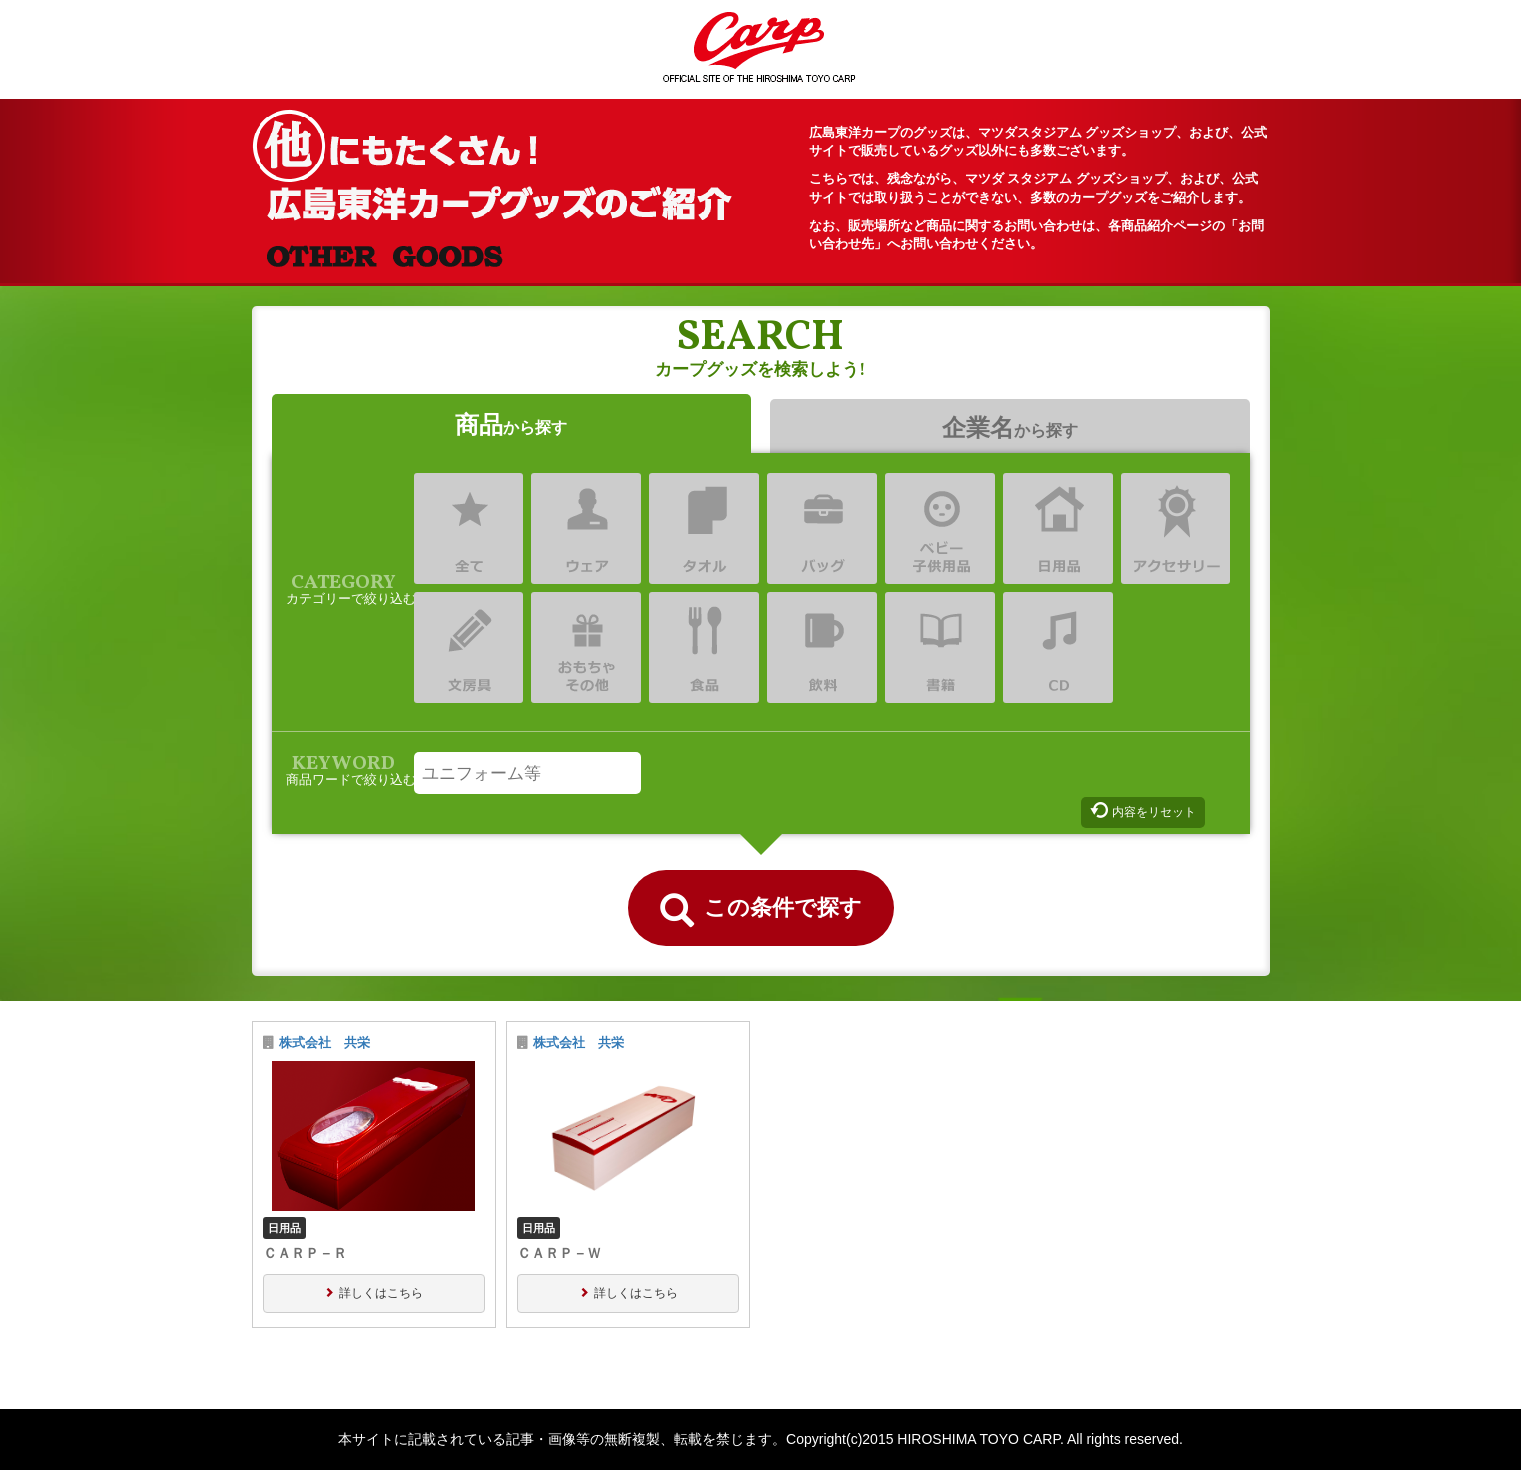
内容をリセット (1154, 812)
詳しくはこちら (381, 1293)
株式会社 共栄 (324, 1043)
